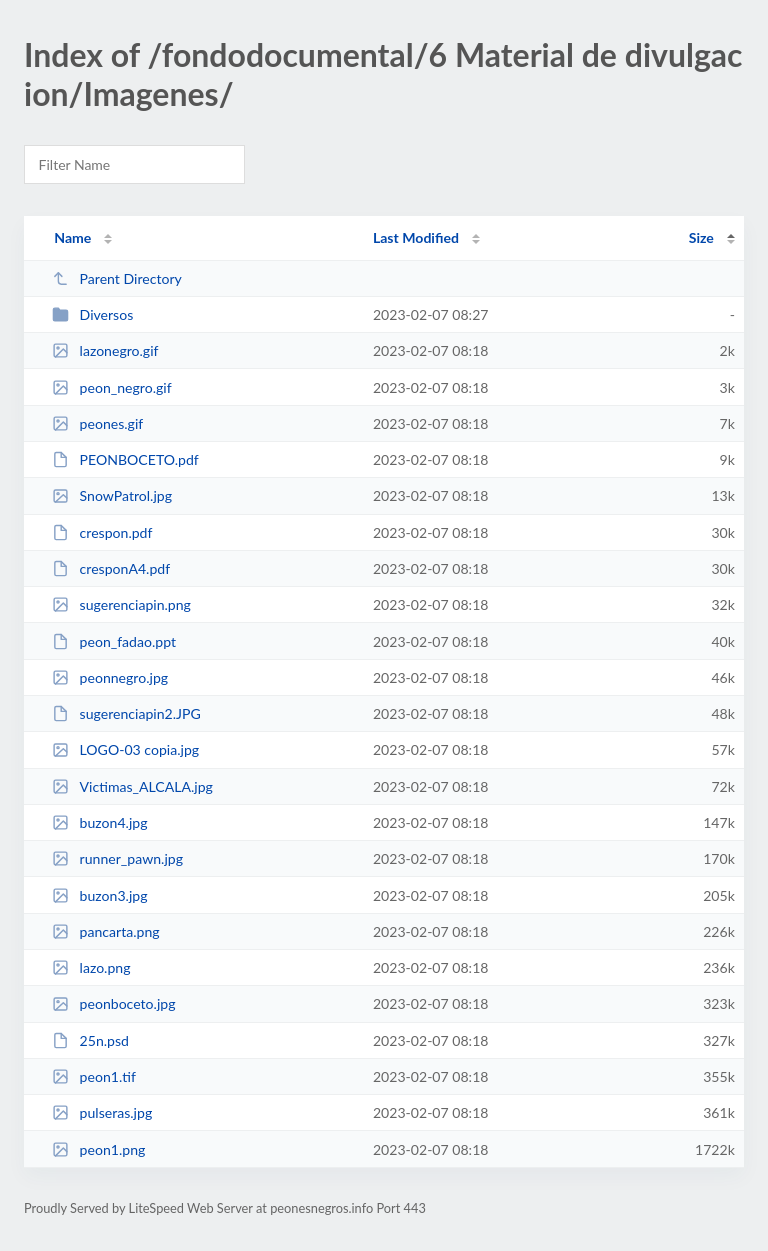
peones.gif (97, 423)
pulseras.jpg (102, 1112)
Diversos (92, 314)
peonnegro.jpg (110, 677)
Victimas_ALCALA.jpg (132, 786)
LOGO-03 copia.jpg (125, 749)
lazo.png (91, 967)
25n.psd (90, 1040)
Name (72, 237)
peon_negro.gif (111, 387)
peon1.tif (94, 1076)
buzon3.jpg (99, 895)
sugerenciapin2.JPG (126, 713)
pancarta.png (105, 931)
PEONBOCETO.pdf (125, 459)
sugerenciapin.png (121, 604)
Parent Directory (117, 278)
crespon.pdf (102, 532)
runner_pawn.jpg (117, 858)
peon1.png (98, 1149)
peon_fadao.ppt (114, 641)
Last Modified (416, 237)
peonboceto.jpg (113, 1003)
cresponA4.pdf (111, 568)
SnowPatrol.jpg (112, 495)
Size (701, 237)
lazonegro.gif (105, 350)
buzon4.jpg (99, 822)
